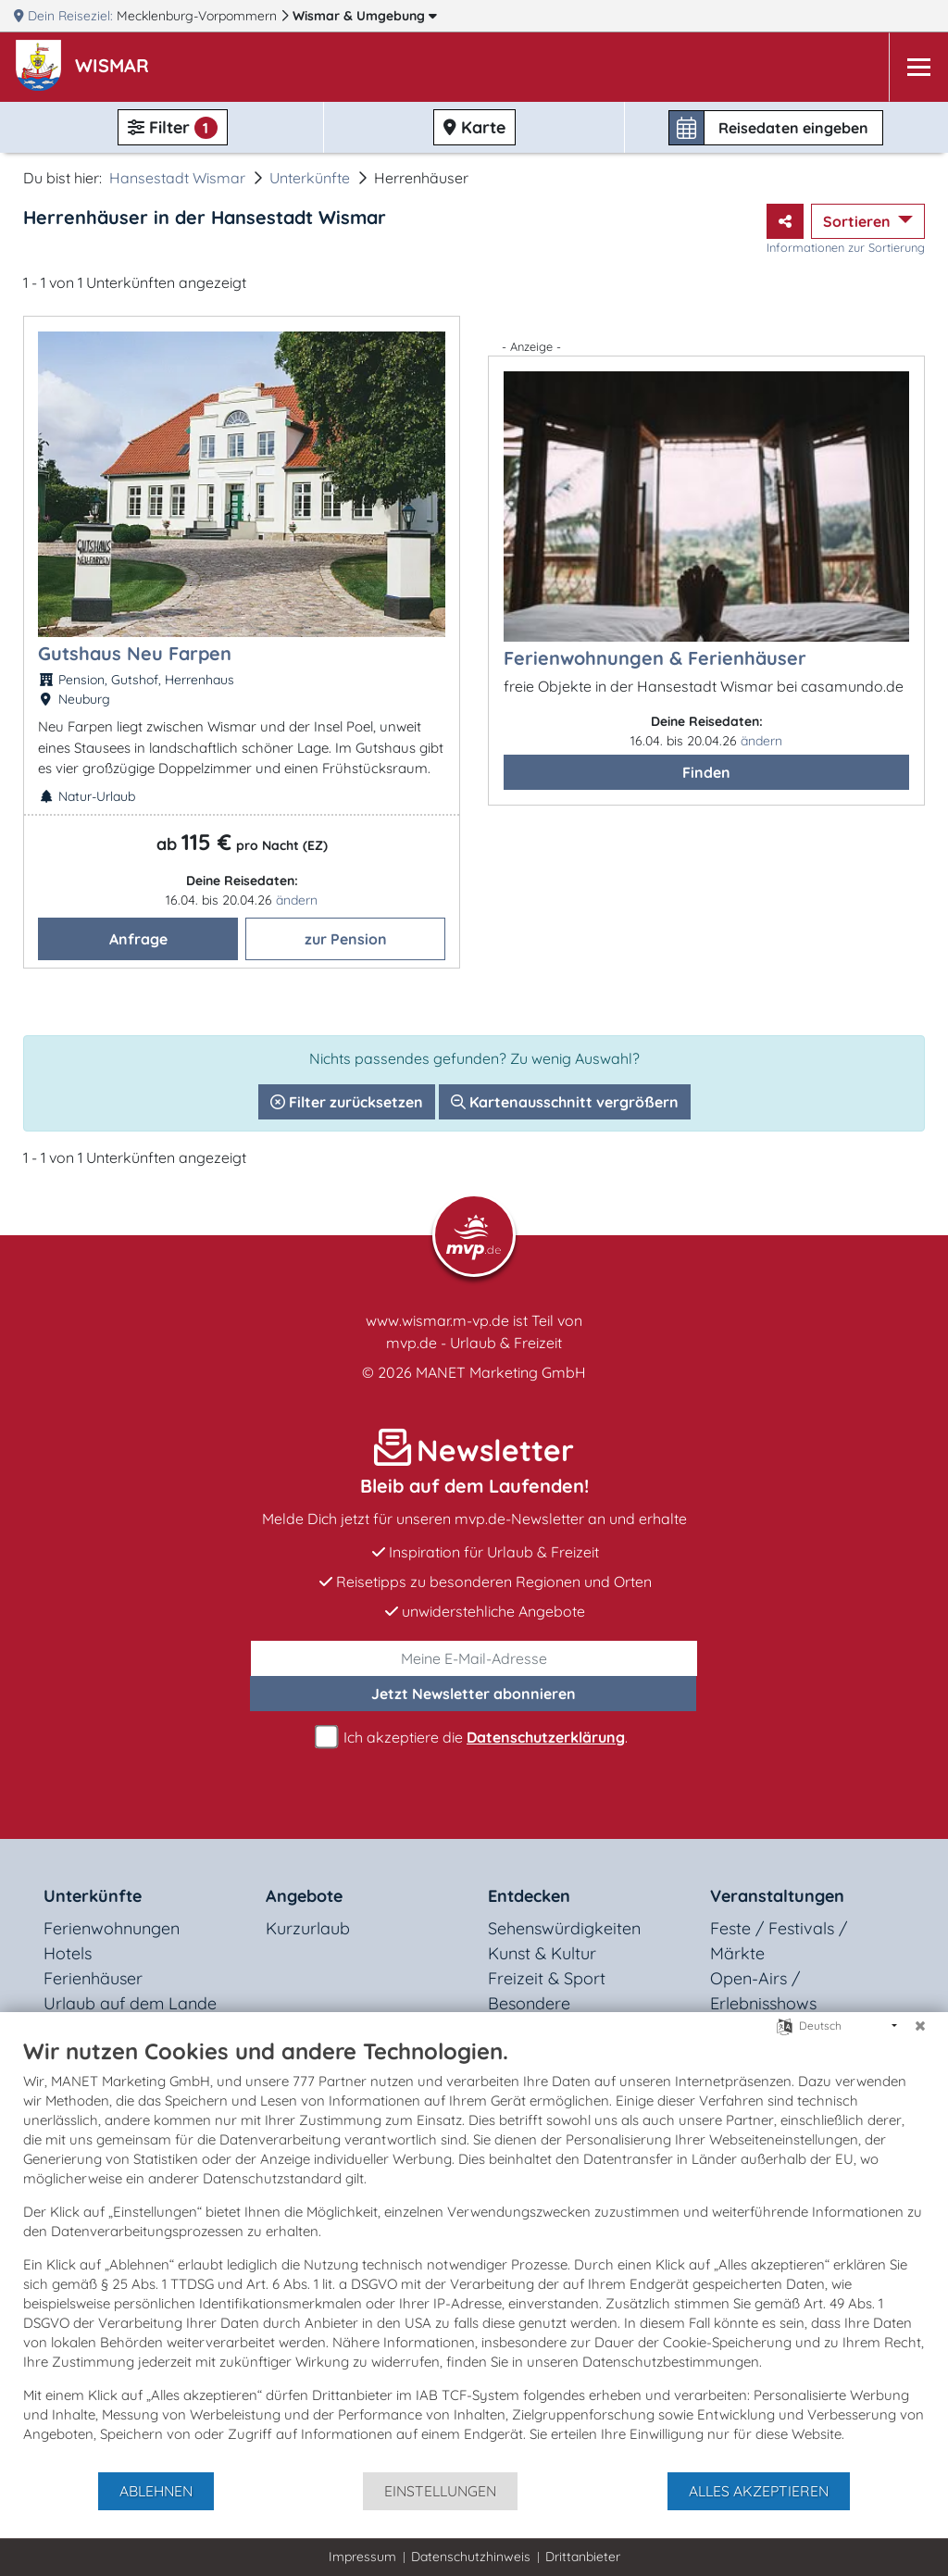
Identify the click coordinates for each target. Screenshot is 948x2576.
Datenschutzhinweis (470, 2556)
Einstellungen (440, 2491)
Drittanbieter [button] (582, 2556)
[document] (474, 2254)
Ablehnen (156, 2491)
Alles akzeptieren (759, 2491)
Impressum (362, 2556)
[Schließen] (920, 2026)
